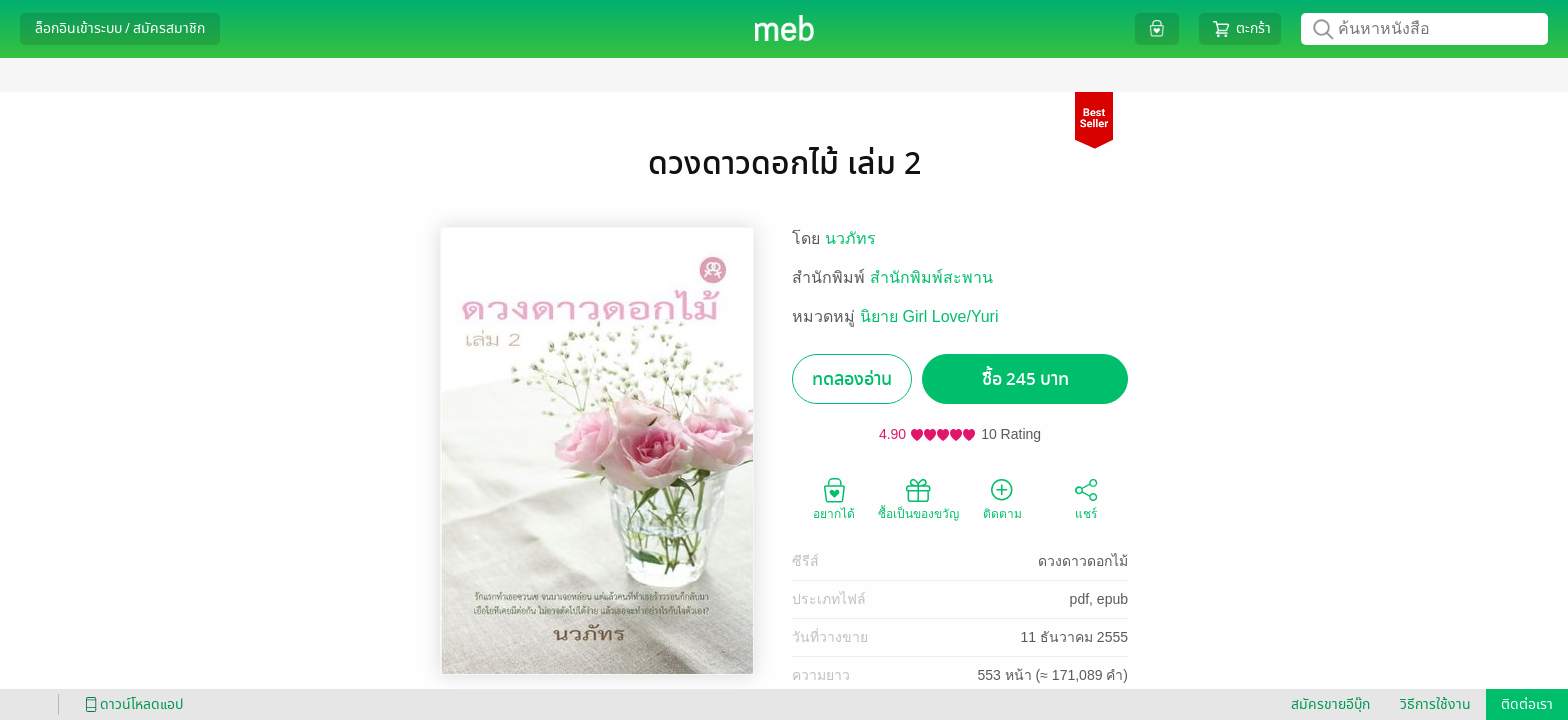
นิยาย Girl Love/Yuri (929, 316)
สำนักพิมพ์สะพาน (931, 277)
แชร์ (1086, 498)
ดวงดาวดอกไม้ (1083, 561)
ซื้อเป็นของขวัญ (918, 498)
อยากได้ (834, 498)
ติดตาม (1002, 498)
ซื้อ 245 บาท (1025, 379)
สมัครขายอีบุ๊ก (1330, 704)
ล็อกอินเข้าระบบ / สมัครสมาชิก (120, 28)
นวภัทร (850, 238)
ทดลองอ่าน (852, 379)
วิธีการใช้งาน (1435, 704)
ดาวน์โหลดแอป (131, 704)
